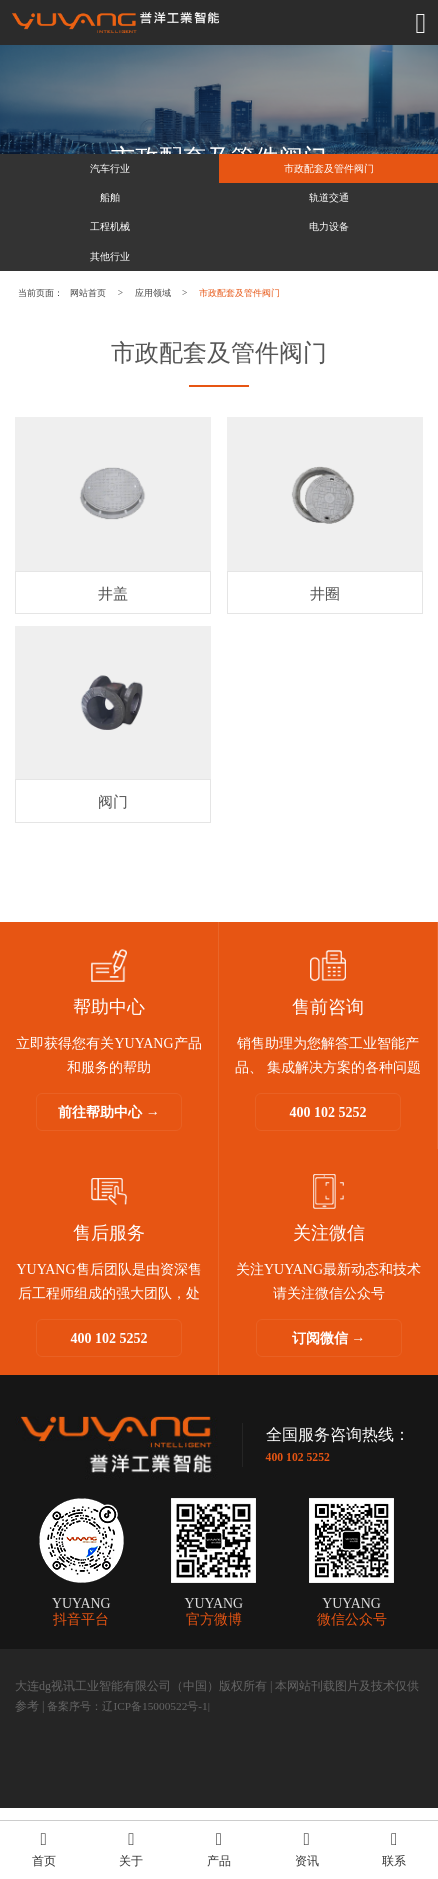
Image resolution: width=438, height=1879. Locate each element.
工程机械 (110, 263)
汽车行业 (110, 175)
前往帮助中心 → (109, 1183)
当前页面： (53, 351)
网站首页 (124, 351)
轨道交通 (329, 219)
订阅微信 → (329, 1409)
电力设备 (329, 263)
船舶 (110, 219)
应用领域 (212, 351)
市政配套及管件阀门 (328, 175)
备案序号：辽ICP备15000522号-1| (134, 1777)
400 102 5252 (328, 1183)
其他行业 (110, 306)
